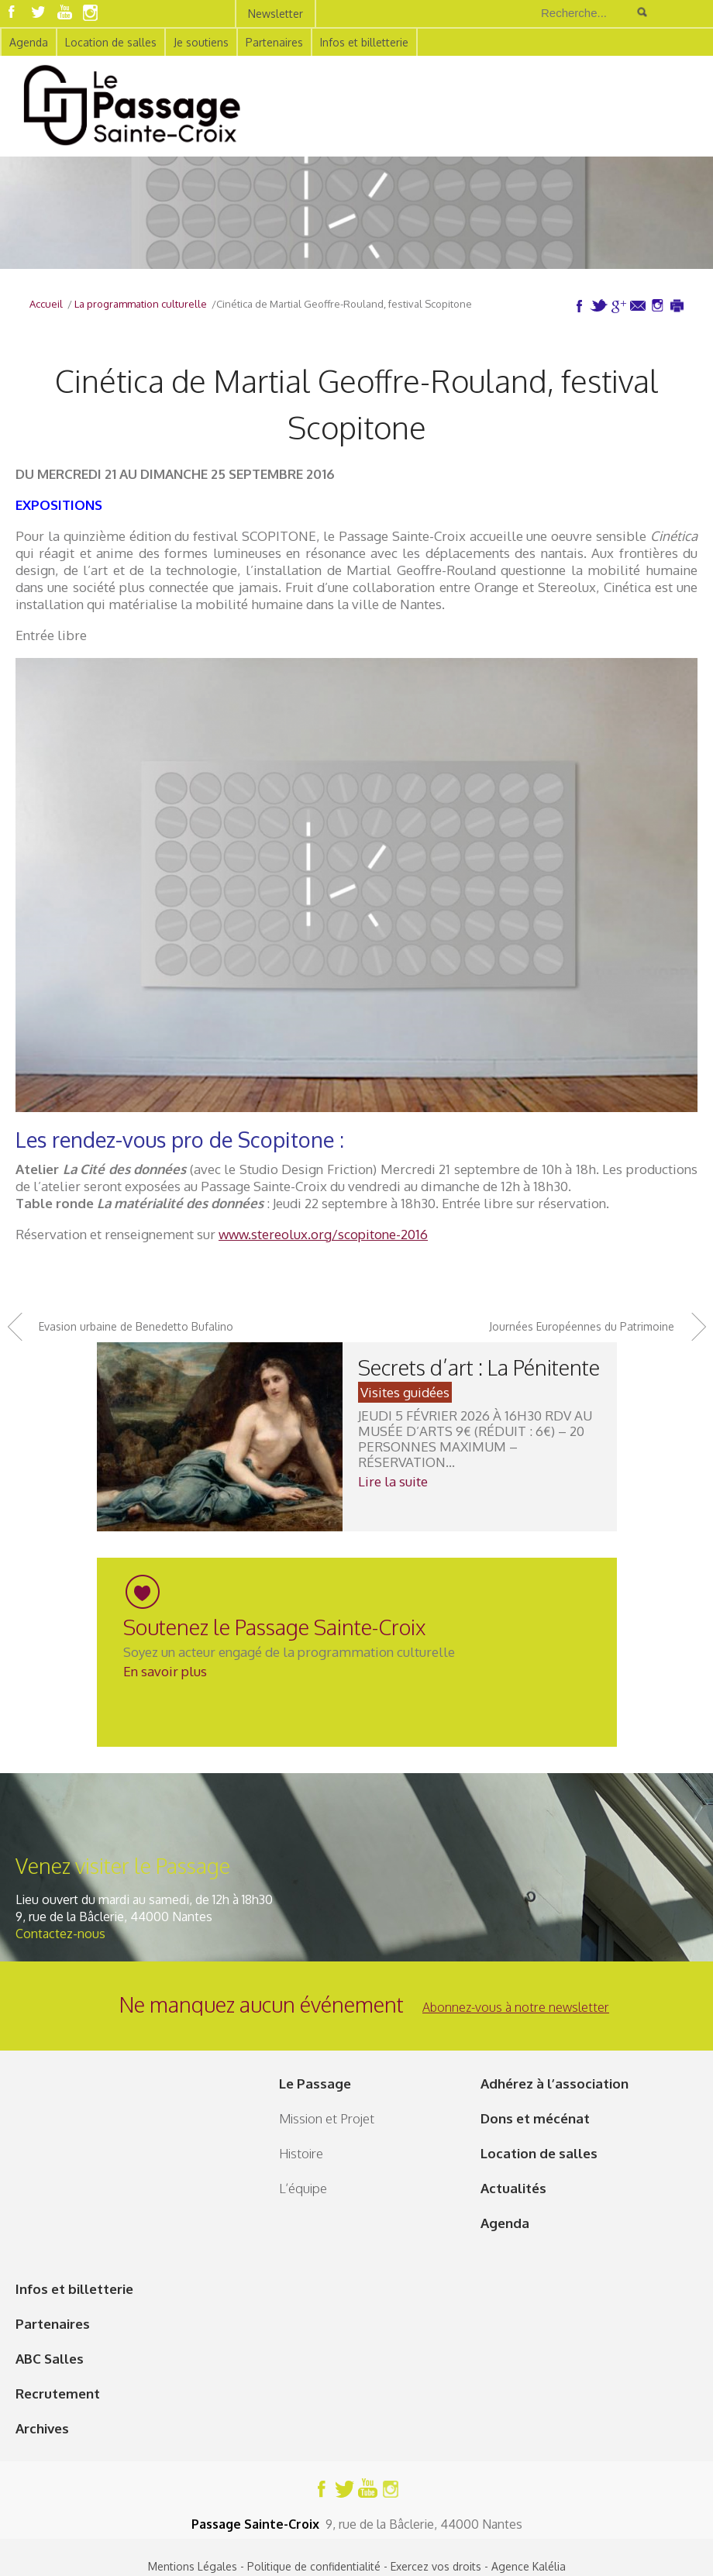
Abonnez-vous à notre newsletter (515, 2007)
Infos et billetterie (364, 42)
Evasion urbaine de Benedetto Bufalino (136, 1326)
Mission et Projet (326, 2118)
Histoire (301, 2153)
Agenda (28, 42)
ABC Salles (50, 2358)
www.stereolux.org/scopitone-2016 (323, 1234)
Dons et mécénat (535, 2118)
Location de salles (111, 42)
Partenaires (274, 42)
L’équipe (303, 2188)
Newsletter (275, 13)
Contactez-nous (60, 1933)
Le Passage (315, 2083)
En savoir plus (165, 1671)
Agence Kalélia (528, 2566)
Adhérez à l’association (554, 2083)
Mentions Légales (192, 2566)
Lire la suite (393, 1481)
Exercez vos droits (436, 2566)
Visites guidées (405, 1392)
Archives (42, 2428)
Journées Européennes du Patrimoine (581, 1326)
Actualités (513, 2188)
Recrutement (58, 2393)
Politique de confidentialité (314, 2566)
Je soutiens (201, 42)
